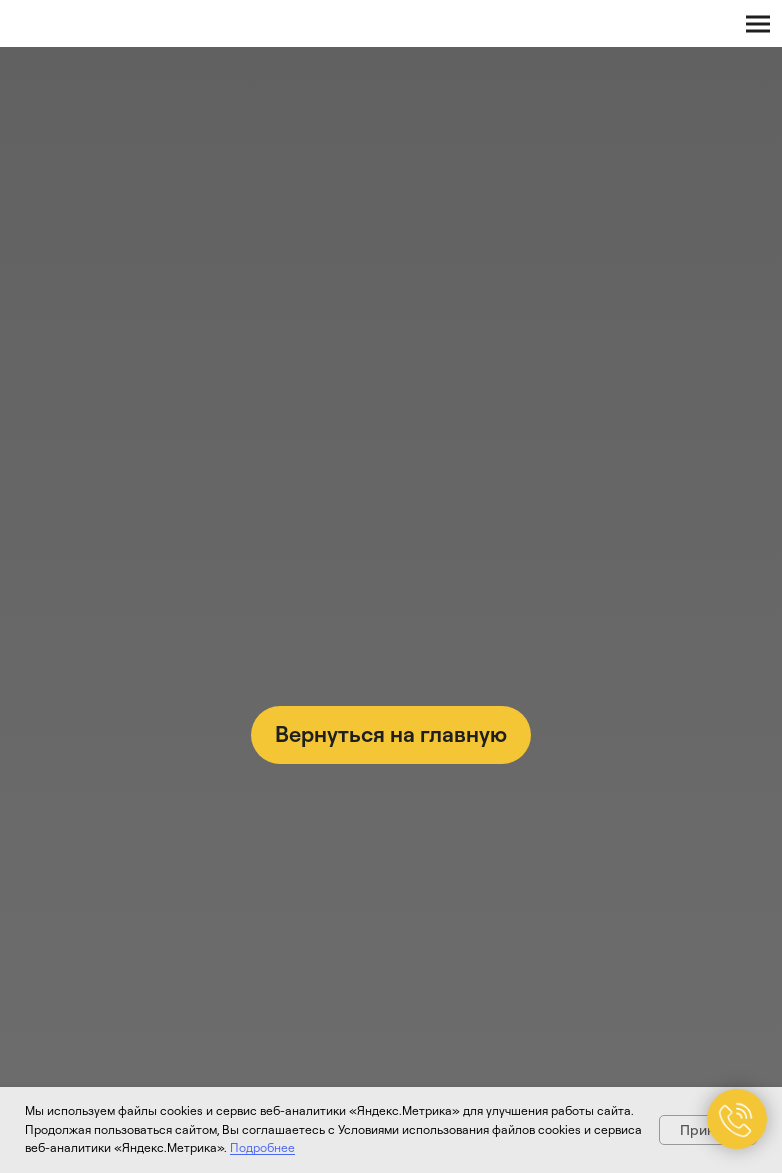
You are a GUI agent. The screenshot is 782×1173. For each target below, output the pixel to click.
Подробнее (262, 1147)
